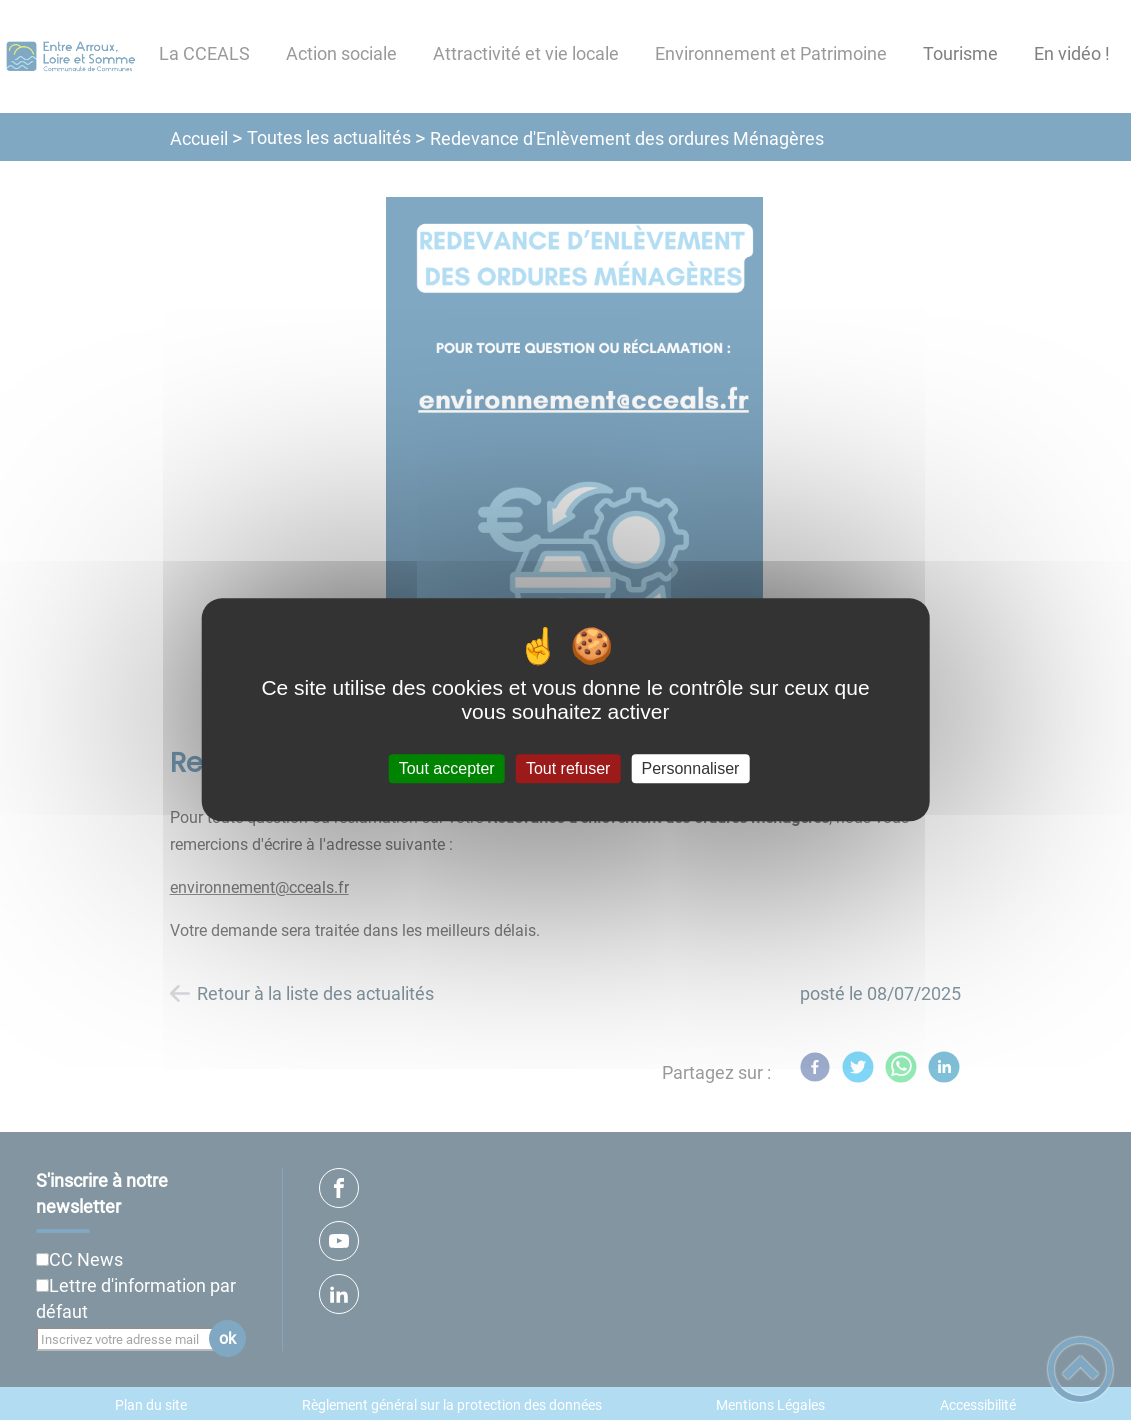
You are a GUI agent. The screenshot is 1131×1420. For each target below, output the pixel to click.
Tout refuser (568, 768)
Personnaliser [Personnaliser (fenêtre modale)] (691, 768)
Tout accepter (447, 768)
